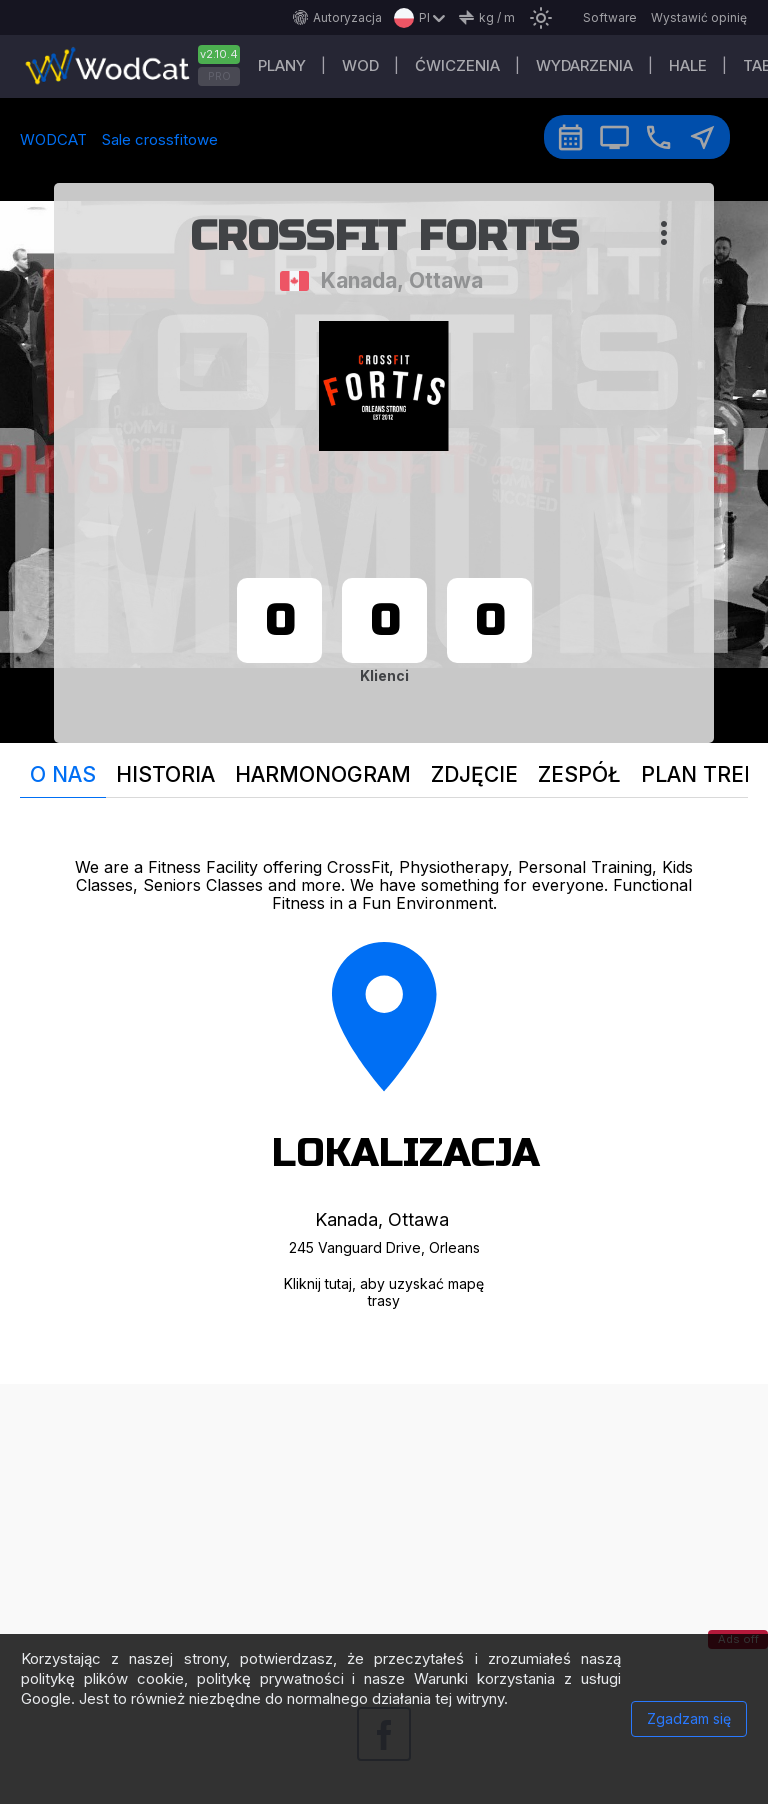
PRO (219, 76)
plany (282, 65)
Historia (165, 774)
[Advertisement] (384, 1524)
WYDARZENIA (584, 65)
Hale (688, 65)
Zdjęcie (474, 774)
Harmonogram (323, 774)
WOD (360, 65)
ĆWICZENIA (457, 65)
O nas (63, 774)
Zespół (579, 774)
